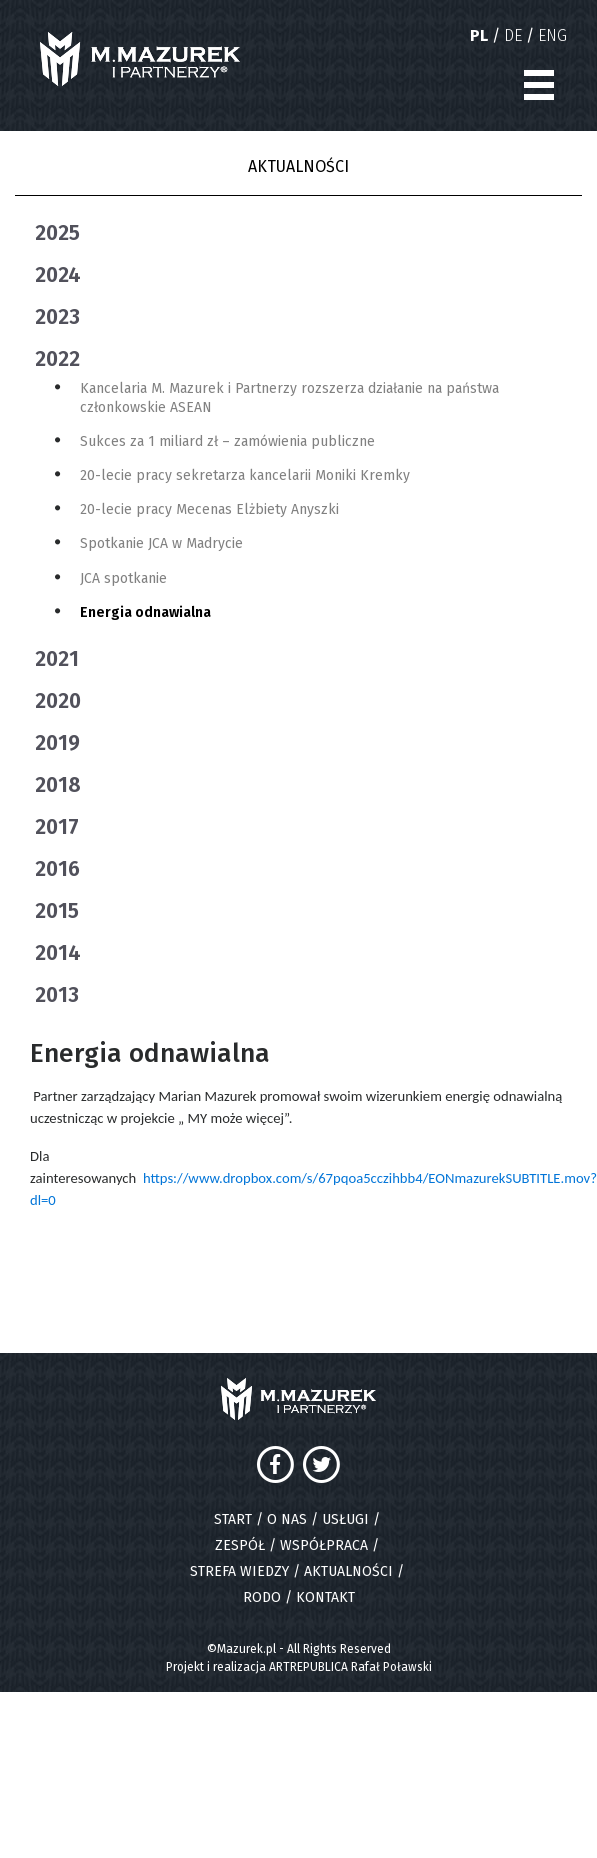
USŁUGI (345, 1519)
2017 (57, 827)
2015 (57, 911)
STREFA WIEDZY (239, 1571)
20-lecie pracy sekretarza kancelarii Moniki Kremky (245, 475)
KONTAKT (325, 1597)
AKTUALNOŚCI (348, 1571)
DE (513, 35)
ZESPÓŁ (240, 1545)
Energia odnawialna (145, 612)
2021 (57, 659)
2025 (57, 233)
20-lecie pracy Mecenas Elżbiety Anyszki (209, 509)
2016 (57, 869)
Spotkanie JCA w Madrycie (161, 543)
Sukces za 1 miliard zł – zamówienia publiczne (227, 441)
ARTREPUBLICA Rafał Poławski (350, 1667)
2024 (58, 275)
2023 (57, 317)
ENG (552, 35)
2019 (57, 743)
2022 (57, 359)
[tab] (308, 233)
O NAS (287, 1519)
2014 (58, 953)
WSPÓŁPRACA (324, 1545)
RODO (262, 1597)
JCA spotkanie (123, 578)
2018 (58, 785)
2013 (57, 995)
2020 (58, 701)
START (233, 1519)
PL (479, 35)
